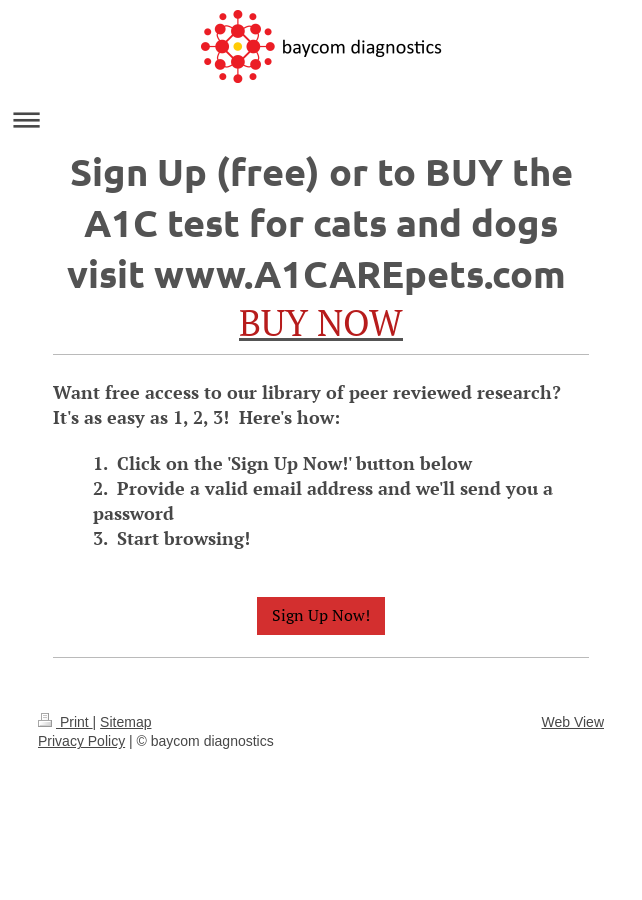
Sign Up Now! (321, 615)
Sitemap (125, 722)
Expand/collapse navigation (321, 119)
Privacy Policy (81, 741)
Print (65, 722)
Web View (572, 722)
